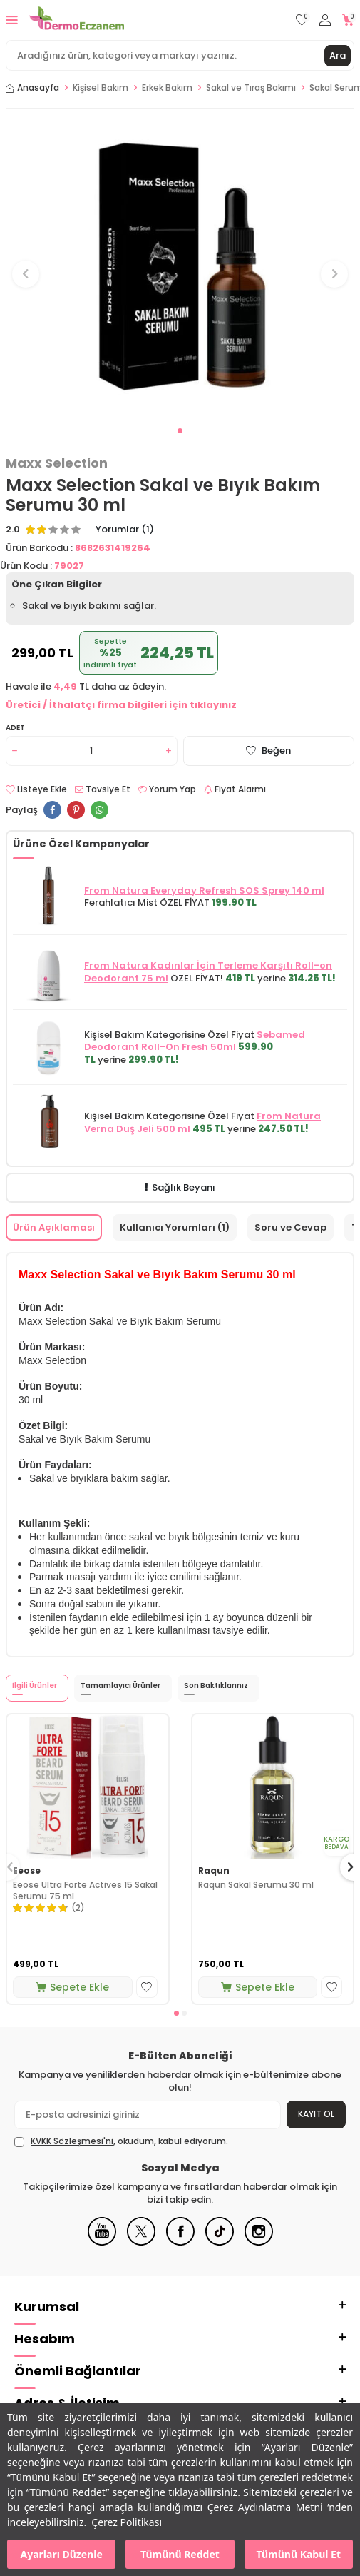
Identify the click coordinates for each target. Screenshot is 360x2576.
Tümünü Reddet (180, 2554)
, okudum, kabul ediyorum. (121, 2141)
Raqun (214, 1871)
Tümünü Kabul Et (299, 2554)
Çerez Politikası (126, 2522)
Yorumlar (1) (125, 529)
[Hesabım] (325, 20)
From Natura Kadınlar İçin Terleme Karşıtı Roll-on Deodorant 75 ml (208, 971)
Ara (337, 55)
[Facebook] (180, 2242)
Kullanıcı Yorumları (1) (175, 1227)
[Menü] (12, 19)
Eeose (27, 1871)
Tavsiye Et (102, 789)
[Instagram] (259, 2242)
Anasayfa (32, 88)
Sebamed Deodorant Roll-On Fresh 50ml (194, 1041)
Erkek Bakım (167, 88)
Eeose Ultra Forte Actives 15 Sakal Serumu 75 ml (85, 1890)
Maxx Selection (57, 463)
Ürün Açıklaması (54, 1227)
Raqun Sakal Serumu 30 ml (256, 1885)
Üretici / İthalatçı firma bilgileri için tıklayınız (121, 705)
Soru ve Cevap (290, 1227)
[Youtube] (102, 2242)
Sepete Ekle (72, 1987)
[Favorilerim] (302, 20)
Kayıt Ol (316, 2114)
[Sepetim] (348, 20)
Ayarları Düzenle (62, 2554)
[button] (180, 430)
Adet (15, 727)
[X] (141, 2242)
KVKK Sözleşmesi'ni (72, 2141)
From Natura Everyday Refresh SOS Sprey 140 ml (204, 890)
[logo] (76, 20)
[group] (180, 265)
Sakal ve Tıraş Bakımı (251, 88)
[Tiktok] (219, 2242)
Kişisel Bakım (100, 88)
